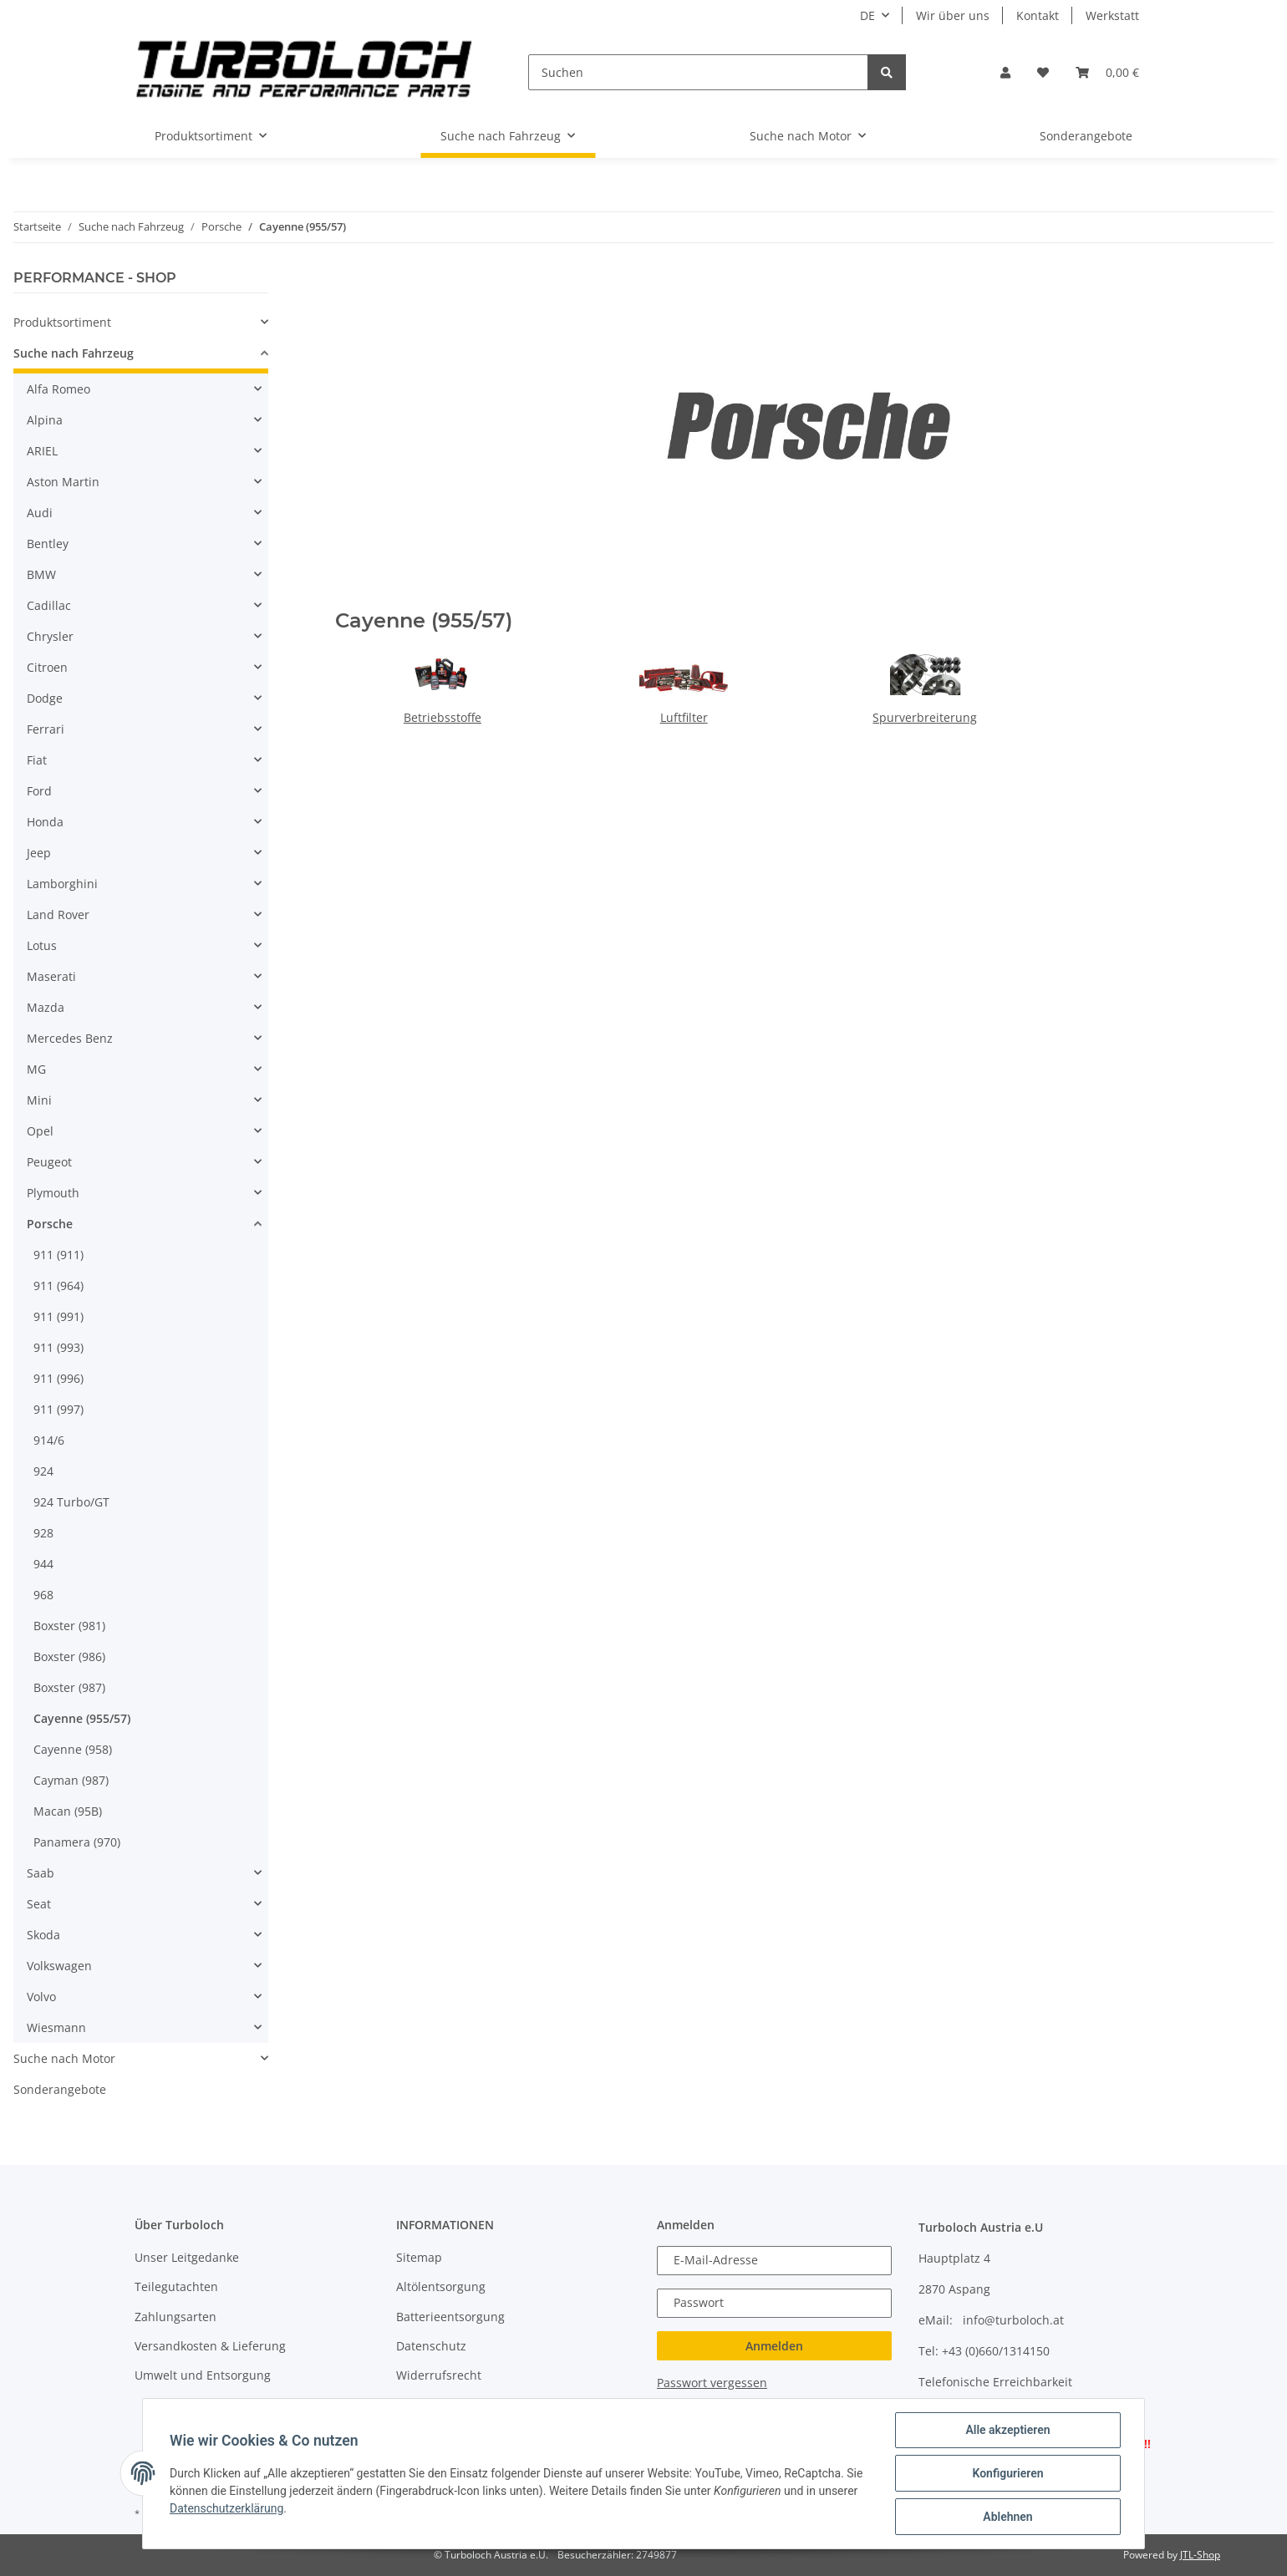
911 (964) (58, 1285)
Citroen (47, 667)
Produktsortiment (62, 322)
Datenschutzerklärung (226, 2508)
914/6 (48, 1440)
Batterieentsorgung (450, 2316)
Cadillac (49, 605)
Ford (39, 791)
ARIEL (42, 451)
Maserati (51, 976)
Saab (40, 1873)
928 (43, 1533)
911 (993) (58, 1347)
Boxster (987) (69, 1687)
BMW (41, 574)
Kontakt (1037, 15)
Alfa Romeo (58, 389)
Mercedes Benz (70, 1038)
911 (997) (58, 1409)
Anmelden (774, 2346)
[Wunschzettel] (1043, 72)
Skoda (43, 1935)
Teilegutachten (176, 2286)
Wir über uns (952, 15)
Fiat (37, 760)
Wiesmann (56, 2027)
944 (43, 1564)
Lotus (42, 945)
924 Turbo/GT (71, 1502)
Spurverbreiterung (924, 717)
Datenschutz (431, 2346)
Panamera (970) (76, 1842)
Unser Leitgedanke (187, 2257)
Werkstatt (1112, 15)
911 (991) (58, 1316)
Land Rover (58, 914)
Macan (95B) (67, 1811)
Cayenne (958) (72, 1749)
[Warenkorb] (1107, 72)
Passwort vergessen (712, 2383)
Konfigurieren (1007, 2473)
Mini (39, 1100)
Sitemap (419, 2257)
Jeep (39, 853)
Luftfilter (684, 717)
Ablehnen (1007, 2516)
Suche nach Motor (64, 2058)
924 (43, 1471)
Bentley (48, 543)
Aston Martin (63, 482)
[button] (1005, 72)
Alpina (45, 420)
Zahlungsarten (175, 2316)
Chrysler (50, 636)
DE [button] (867, 15)
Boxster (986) (69, 1656)
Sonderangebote (59, 2089)
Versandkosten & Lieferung (210, 2346)
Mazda (45, 1007)
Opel (40, 1131)
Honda (45, 822)
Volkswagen (59, 1966)
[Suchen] (698, 72)
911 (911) (58, 1255)
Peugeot (49, 1162)
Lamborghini (62, 884)
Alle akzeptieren (1007, 2429)
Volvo (41, 1996)
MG (36, 1069)
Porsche (50, 1224)
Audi (40, 513)
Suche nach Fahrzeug (73, 353)
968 (43, 1595)
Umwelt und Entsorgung (203, 2375)
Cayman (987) (71, 1780)
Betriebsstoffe (442, 717)
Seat (39, 1904)
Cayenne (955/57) (81, 1718)
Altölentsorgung (441, 2286)
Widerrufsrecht (438, 2375)
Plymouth (53, 1193)
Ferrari (45, 729)
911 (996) (58, 1378)
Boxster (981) (69, 1625)
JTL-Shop (1200, 2555)
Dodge (45, 698)
